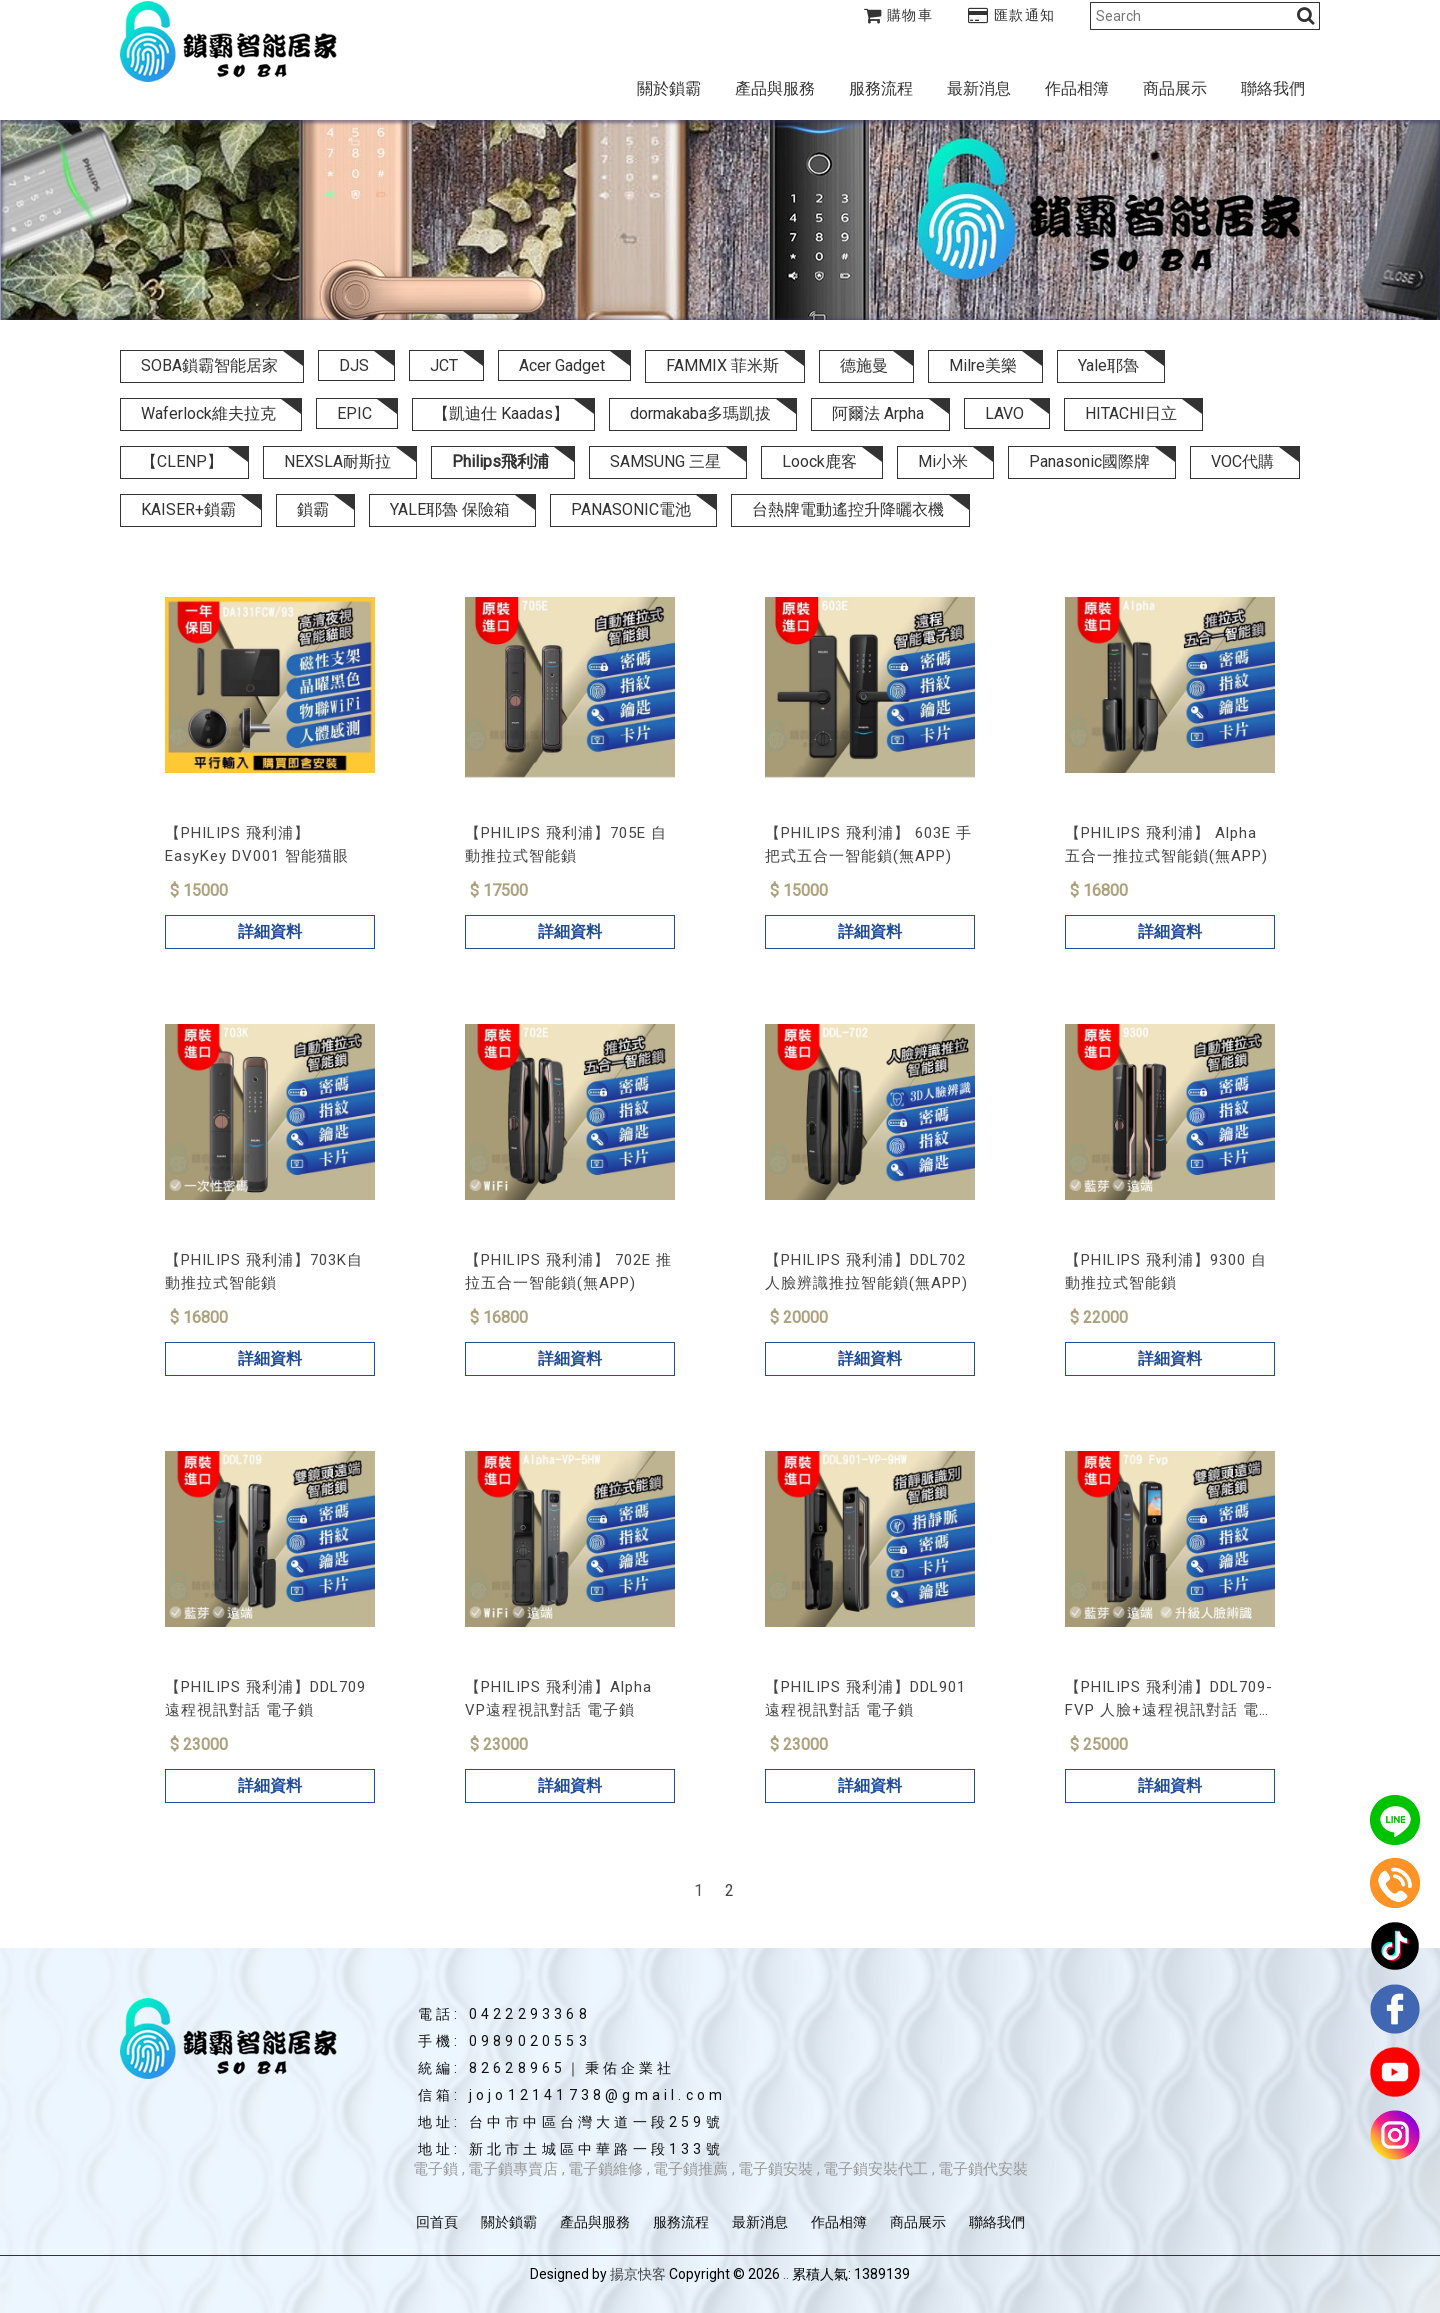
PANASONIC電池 (631, 509)
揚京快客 (638, 2274)
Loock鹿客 (819, 461)
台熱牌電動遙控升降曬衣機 (848, 509)
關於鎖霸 (669, 88)
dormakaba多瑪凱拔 (700, 413)
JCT (444, 365)
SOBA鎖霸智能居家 (209, 365)
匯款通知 (1012, 15)
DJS (354, 365)
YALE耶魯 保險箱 (450, 509)
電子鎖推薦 (690, 2169)
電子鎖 (435, 2169)
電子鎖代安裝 (983, 2169)
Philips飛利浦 (500, 461)
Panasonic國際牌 (1089, 461)
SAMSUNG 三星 (665, 461)
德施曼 (864, 365)
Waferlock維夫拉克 (208, 413)
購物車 (899, 15)
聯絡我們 (1273, 88)
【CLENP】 (182, 461)
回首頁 (437, 2222)
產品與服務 (775, 88)
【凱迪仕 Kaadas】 (501, 413)
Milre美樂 (983, 365)
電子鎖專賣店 (513, 2169)
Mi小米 (943, 461)
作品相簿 (1077, 88)
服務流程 (881, 88)
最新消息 (979, 88)
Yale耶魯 (1108, 365)
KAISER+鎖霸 (188, 509)
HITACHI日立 (1131, 413)
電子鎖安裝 (775, 2169)
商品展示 (1175, 88)
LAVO (1004, 413)
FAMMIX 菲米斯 (722, 365)
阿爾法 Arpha (878, 413)
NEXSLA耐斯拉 (337, 461)
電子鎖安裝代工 (875, 2169)
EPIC (354, 413)
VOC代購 (1242, 461)
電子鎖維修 (605, 2169)
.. (786, 2274)
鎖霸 (313, 509)
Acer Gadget (562, 365)
